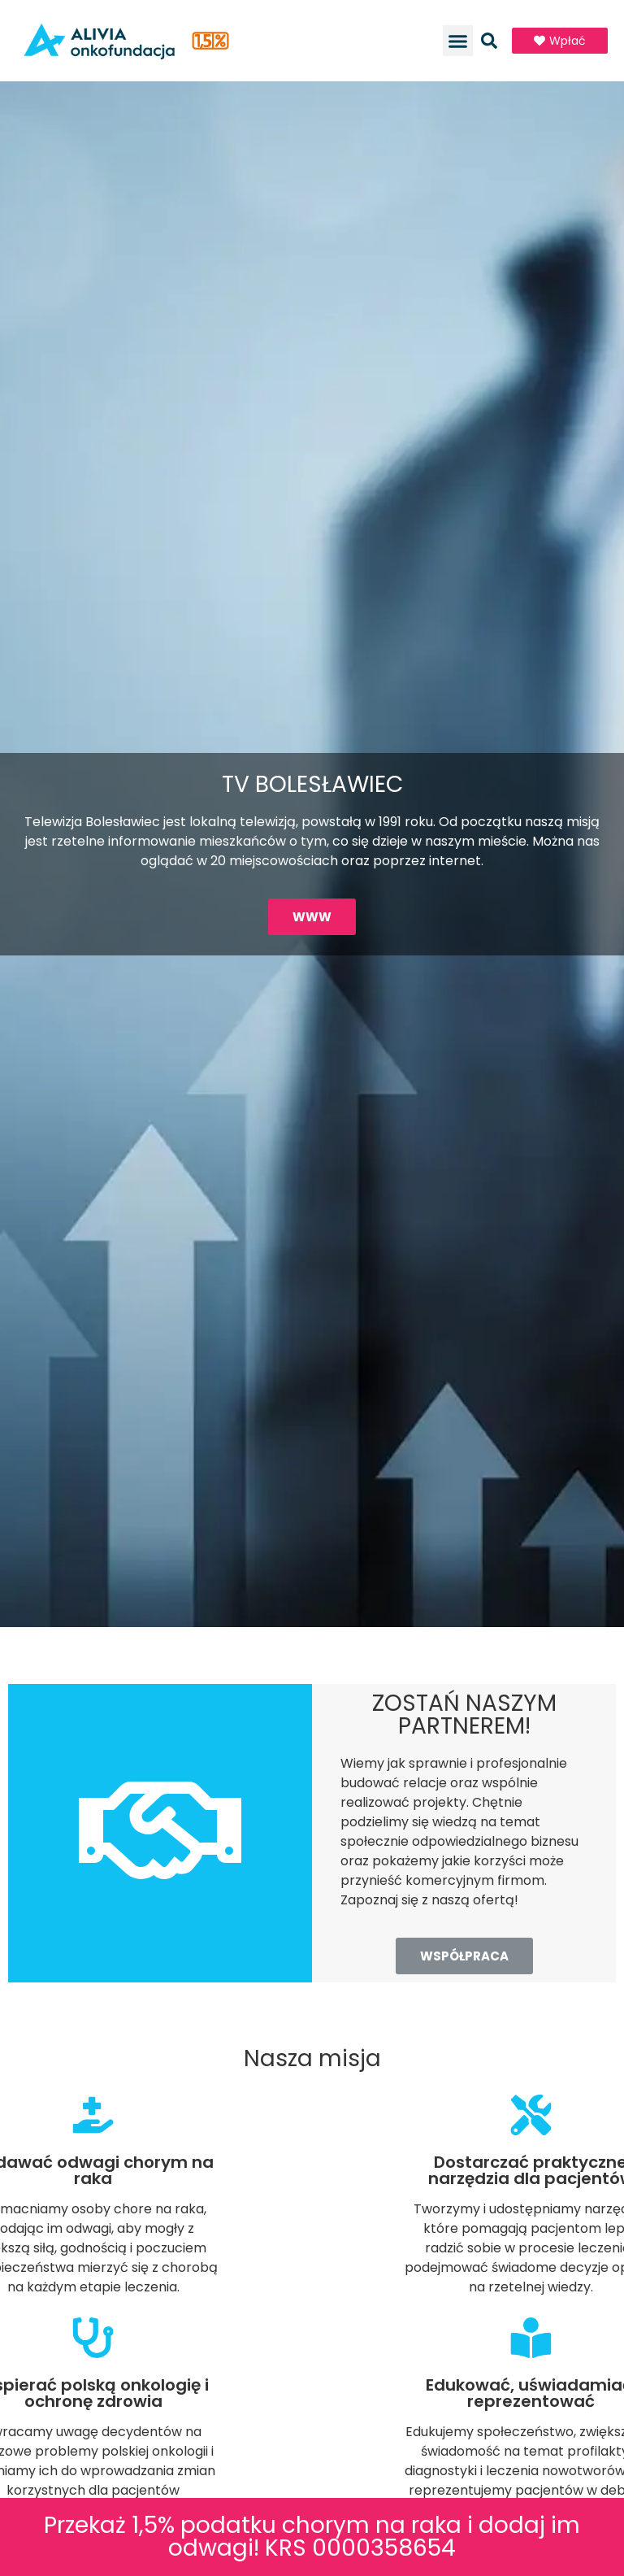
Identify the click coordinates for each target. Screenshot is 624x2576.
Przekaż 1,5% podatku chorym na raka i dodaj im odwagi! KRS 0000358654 (312, 2536)
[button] (458, 40)
